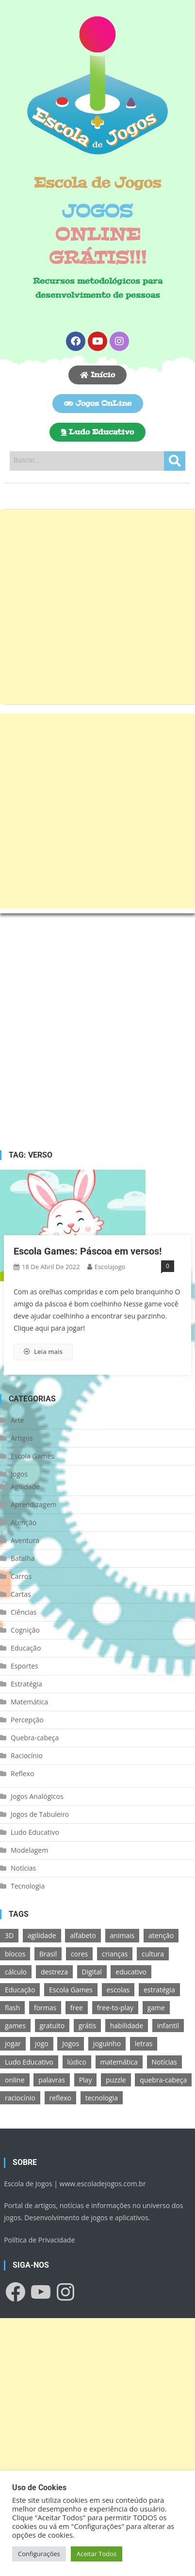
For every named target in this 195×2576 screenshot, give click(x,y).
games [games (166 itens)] (15, 2025)
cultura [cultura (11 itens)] (153, 1953)
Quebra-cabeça (35, 1737)
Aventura (25, 1540)
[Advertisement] (97, 606)
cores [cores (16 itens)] (79, 1953)
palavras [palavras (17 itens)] (51, 2079)
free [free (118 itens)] (76, 2007)
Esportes (24, 1665)
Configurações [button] (39, 2553)
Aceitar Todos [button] (97, 2553)
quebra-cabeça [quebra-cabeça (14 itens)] (163, 2079)
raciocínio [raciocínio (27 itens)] (20, 2097)
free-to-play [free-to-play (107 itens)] (115, 2007)
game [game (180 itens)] (156, 2007)
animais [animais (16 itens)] (122, 1935)
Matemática (29, 1701)
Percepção (27, 1719)
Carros (21, 1576)
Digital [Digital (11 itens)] (92, 1971)
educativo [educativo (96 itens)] (130, 1971)
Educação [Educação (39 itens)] (20, 1989)
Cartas (21, 1594)
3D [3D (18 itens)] (9, 1935)
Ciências (24, 1612)
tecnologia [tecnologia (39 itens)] (101, 2097)
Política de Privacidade (39, 2239)
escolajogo (110, 1266)
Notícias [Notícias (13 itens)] (164, 2062)
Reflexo (22, 1773)
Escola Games (32, 1456)
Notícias (23, 1868)
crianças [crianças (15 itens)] (115, 1953)
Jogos (19, 1474)
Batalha (23, 1558)
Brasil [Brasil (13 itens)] (48, 1953)
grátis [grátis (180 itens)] (87, 2025)
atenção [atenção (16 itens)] (161, 1935)
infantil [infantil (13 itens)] (168, 2025)
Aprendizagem (33, 1504)
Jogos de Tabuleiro (40, 1814)
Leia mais (43, 1351)
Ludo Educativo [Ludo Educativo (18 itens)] (29, 2062)
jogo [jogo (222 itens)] (42, 2043)
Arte (17, 1420)
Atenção (23, 1522)
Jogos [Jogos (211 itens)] (70, 2043)
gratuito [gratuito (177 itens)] (52, 2025)
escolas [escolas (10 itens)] (118, 1989)
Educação (26, 1648)
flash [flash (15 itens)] (12, 2007)
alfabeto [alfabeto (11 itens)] (83, 1935)
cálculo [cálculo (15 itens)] (16, 1971)
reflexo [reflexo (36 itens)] (60, 2097)
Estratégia (26, 1683)
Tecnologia (28, 1886)
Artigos (22, 1438)
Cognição (25, 1630)
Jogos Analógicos (37, 1796)
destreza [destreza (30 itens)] (54, 1971)
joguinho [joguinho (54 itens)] (107, 2043)
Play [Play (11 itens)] (85, 2079)
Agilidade (25, 1486)
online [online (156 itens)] (15, 2079)
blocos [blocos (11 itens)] (15, 1953)
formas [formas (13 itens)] (45, 2007)
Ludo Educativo (35, 1832)
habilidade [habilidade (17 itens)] (126, 2025)
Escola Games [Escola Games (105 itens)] (71, 1989)
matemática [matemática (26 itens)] (119, 2062)
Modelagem (29, 1850)
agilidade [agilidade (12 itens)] (42, 1935)
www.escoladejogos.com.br (103, 2183)
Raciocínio (27, 1755)
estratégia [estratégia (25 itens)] (159, 1989)
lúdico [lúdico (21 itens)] (76, 2062)
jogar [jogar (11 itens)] (13, 2043)
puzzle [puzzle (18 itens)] (116, 2079)
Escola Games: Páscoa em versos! (88, 1251)
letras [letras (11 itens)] (144, 2043)
